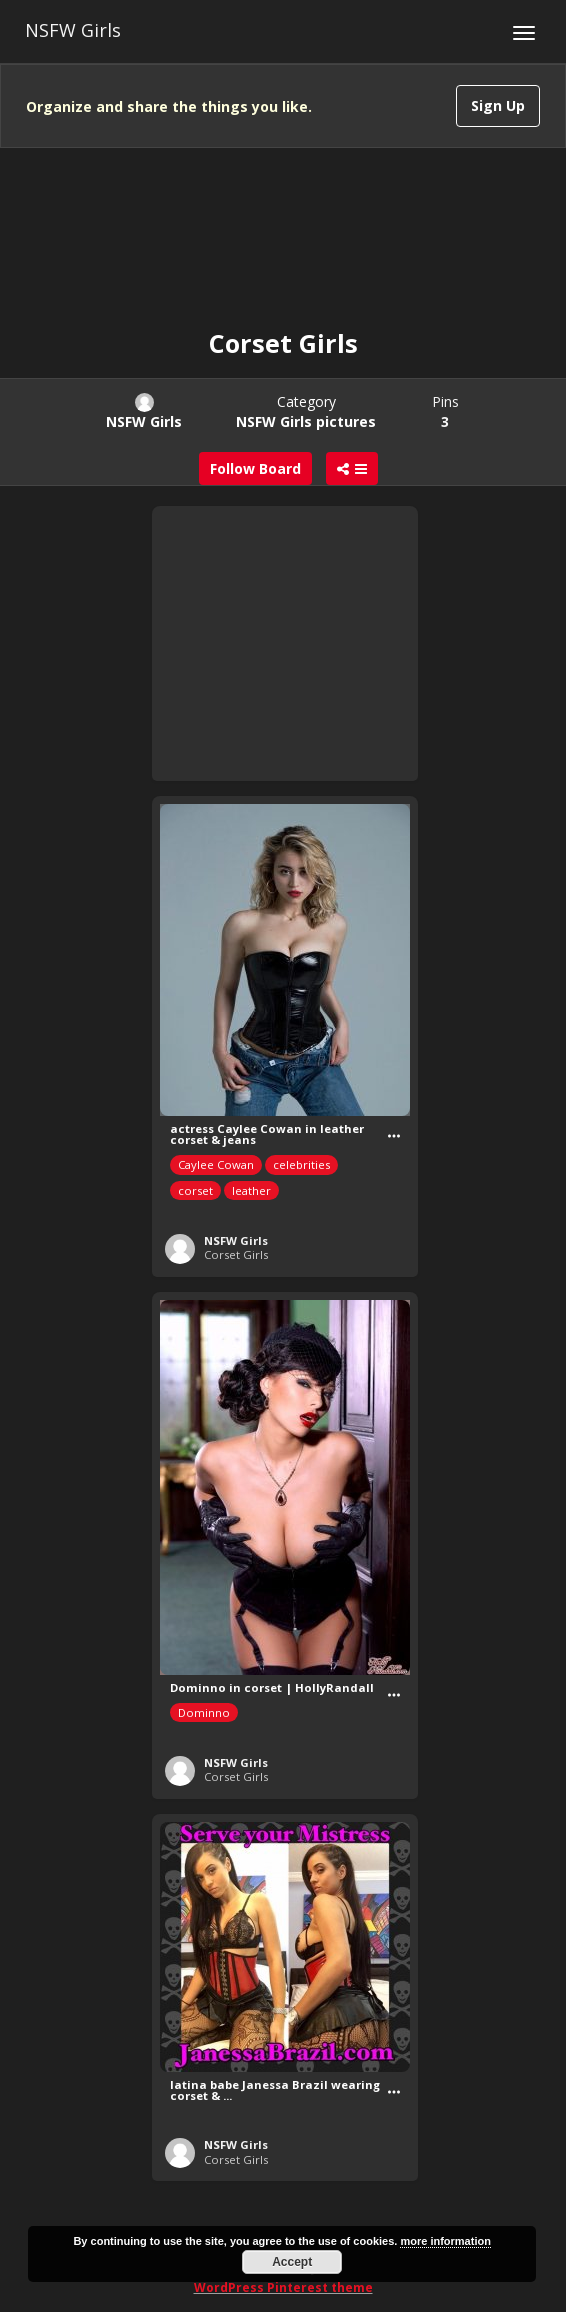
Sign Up (498, 105)
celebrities (301, 1164)
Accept (292, 2262)
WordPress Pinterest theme (283, 2287)
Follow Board (255, 468)
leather (251, 1190)
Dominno (204, 1712)
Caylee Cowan (216, 1164)
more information (445, 2241)
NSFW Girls (73, 30)
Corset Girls (236, 1254)
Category (306, 411)
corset (195, 1190)
